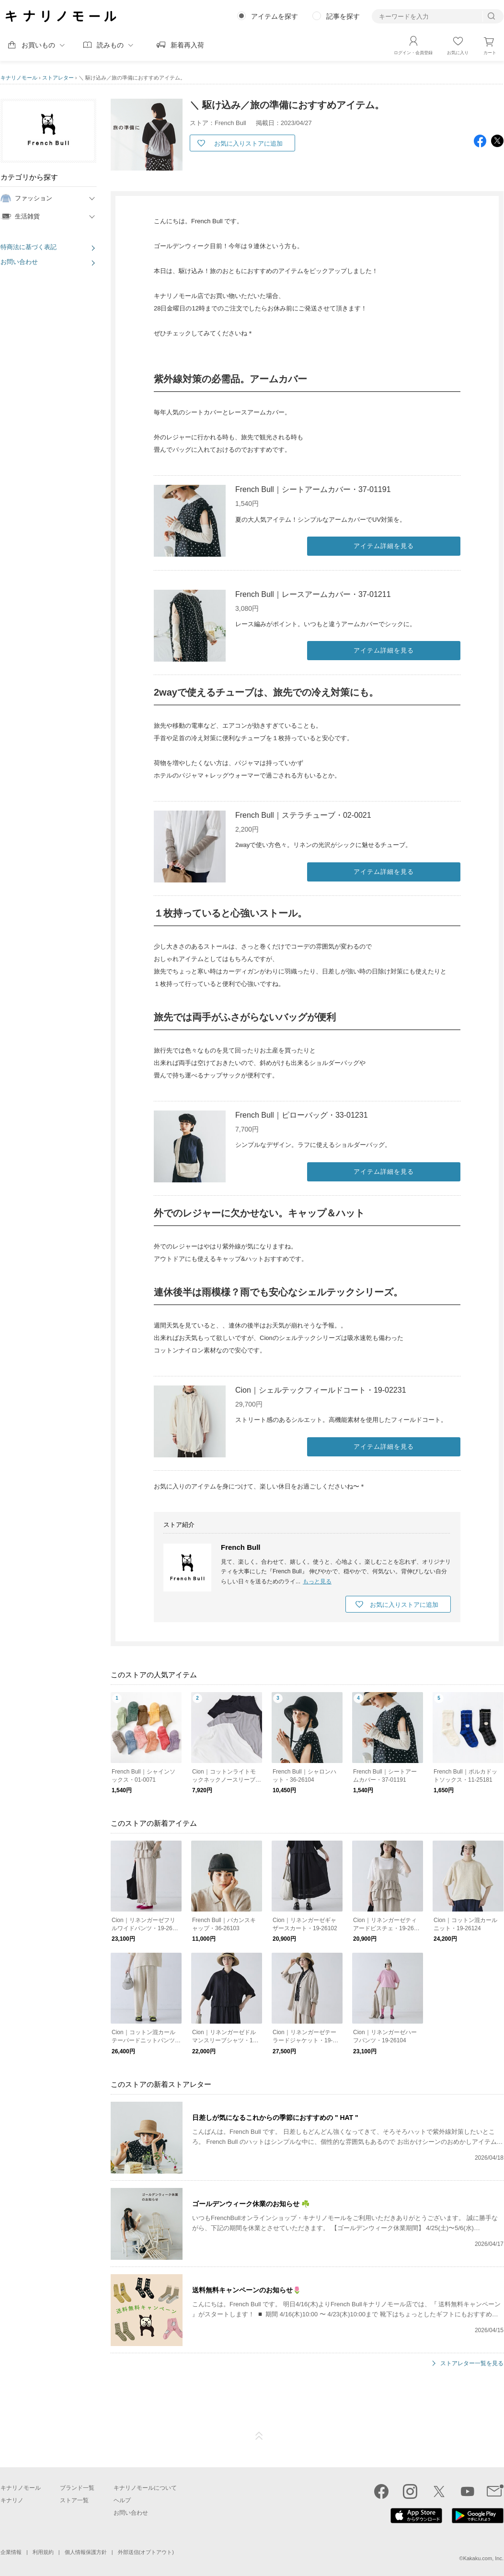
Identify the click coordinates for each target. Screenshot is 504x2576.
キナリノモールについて (145, 2487)
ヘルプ (122, 2500)
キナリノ (11, 2500)
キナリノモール (18, 77)
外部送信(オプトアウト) (146, 2552)
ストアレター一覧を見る (472, 2363)
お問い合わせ (19, 261)
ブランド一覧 (77, 2487)
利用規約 (43, 2552)
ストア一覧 (74, 2500)
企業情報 (11, 2552)
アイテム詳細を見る (384, 546)
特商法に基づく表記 (28, 247)
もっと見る (317, 1581)
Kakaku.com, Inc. (483, 2558)
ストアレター (58, 77)
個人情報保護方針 (86, 2552)
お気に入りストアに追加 (248, 143)
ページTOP (259, 2436)
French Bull (241, 1547)
